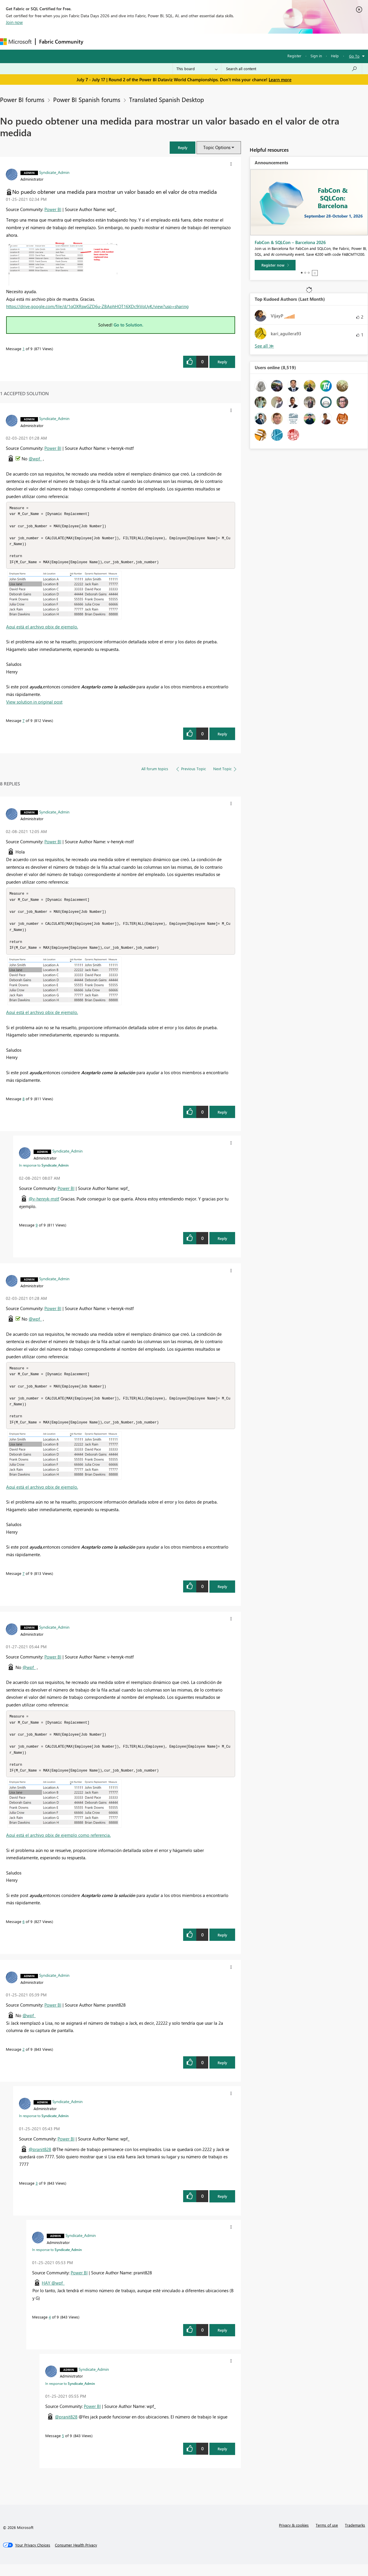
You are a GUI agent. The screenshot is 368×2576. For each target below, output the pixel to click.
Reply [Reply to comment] (222, 736)
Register (294, 55)
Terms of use (327, 2536)
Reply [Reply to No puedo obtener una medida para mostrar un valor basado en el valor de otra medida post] (222, 361)
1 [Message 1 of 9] (23, 348)
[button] (182, 147)
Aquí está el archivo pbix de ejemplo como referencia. (58, 1847)
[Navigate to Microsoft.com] (16, 41)
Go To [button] (354, 55)
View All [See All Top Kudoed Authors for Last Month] (264, 346)
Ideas (146, 41)
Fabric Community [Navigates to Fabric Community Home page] (61, 41)
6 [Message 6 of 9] (23, 1933)
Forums (96, 41)
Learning (220, 41)
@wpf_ (35, 459)
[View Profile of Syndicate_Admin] (54, 172)
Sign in (316, 55)
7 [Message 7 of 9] (23, 723)
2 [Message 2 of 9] (23, 2060)
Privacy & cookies (294, 2536)
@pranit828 (40, 2161)
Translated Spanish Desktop (166, 99)
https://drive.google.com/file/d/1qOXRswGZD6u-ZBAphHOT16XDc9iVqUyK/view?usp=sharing (97, 306)
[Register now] (275, 265)
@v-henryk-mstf (44, 1204)
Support (245, 41)
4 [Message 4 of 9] (50, 2328)
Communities (172, 41)
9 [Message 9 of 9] (37, 1230)
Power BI (52, 209)
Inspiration (122, 41)
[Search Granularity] (197, 68)
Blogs (198, 41)
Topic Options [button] (216, 147)
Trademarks (355, 2536)
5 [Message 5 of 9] (63, 2447)
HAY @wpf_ (53, 2294)
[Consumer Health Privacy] (76, 2556)
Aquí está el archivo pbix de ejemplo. (42, 630)
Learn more (280, 79)
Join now (14, 22)
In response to (44, 1171)
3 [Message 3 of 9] (37, 2194)
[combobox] (291, 68)
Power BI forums (22, 99)
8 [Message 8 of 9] (23, 1104)
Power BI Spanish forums (86, 99)
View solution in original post (34, 705)
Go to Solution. (128, 325)
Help (335, 55)
